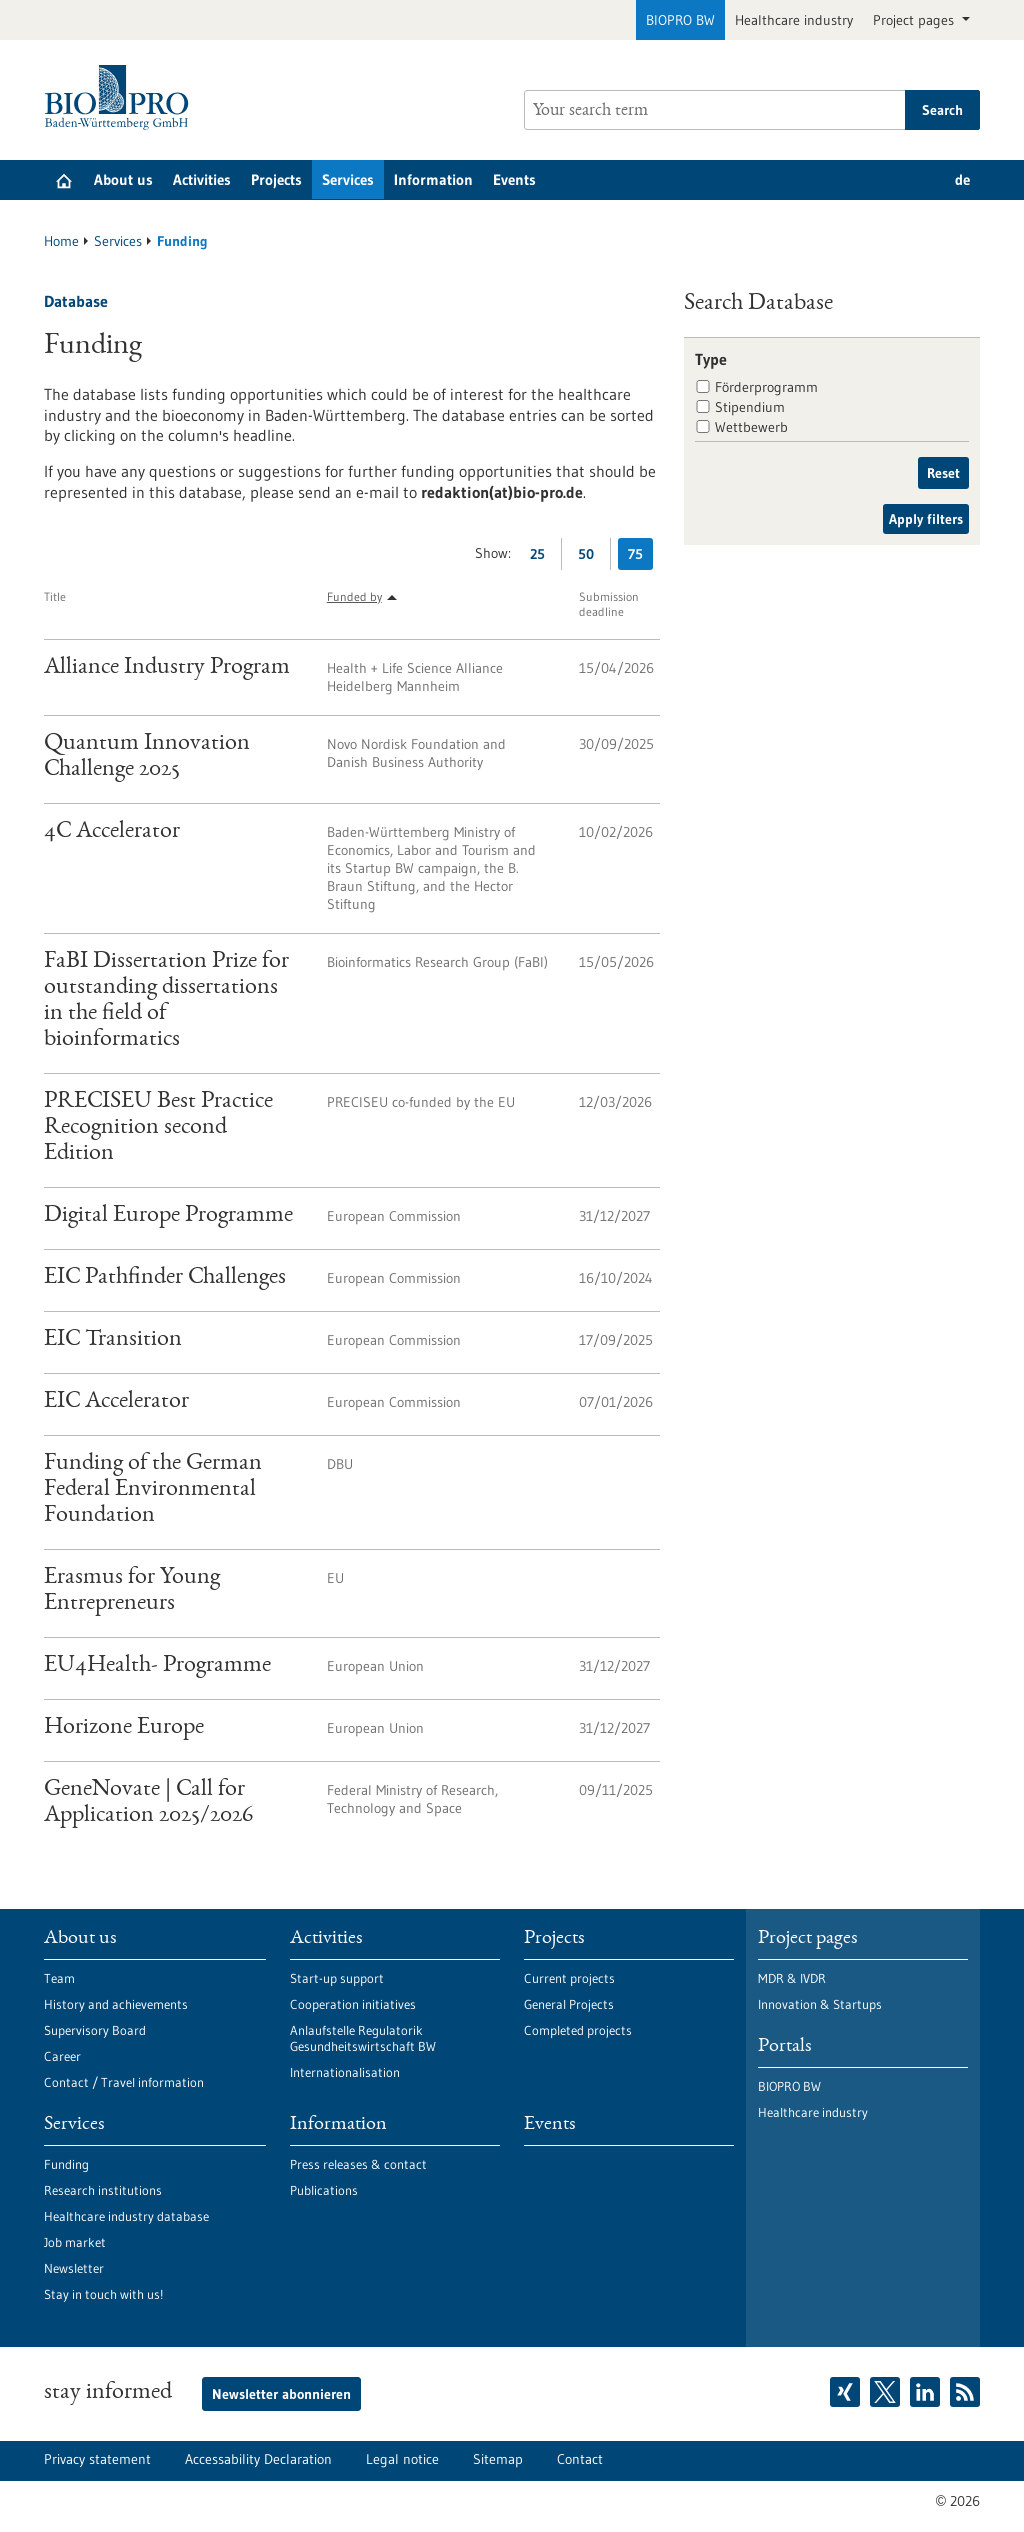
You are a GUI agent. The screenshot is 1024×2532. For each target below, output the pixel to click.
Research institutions (103, 2190)
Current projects (569, 1978)
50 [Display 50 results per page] (591, 557)
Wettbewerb (751, 427)
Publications (324, 2190)
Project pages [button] (915, 20)
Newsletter (74, 2268)
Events (514, 179)
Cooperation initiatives (353, 2004)
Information (433, 179)
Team (59, 1978)
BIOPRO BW (680, 20)
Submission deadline (609, 604)
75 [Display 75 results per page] (640, 557)
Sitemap (498, 2459)
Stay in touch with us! (103, 2294)
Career (62, 2056)
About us (123, 179)
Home (61, 241)
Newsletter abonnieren (281, 2394)
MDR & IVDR (792, 1978)
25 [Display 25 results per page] (542, 557)
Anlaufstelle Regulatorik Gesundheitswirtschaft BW (363, 2038)
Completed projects (578, 2030)
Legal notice (402, 2459)
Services (348, 179)
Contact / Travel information (124, 2082)
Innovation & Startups (820, 2004)
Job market (75, 2242)
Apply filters (926, 519)
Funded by (354, 596)
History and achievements (116, 2004)
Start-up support (337, 1978)
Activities (202, 179)
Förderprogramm (766, 387)
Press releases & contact (358, 2164)
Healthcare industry (794, 20)
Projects (276, 179)
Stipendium (750, 407)
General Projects (569, 2004)
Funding (66, 2164)
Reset (943, 473)
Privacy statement (97, 2459)
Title (55, 596)
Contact (580, 2459)
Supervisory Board (95, 2030)
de (962, 179)
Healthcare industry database (126, 2216)
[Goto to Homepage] (121, 97)
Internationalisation (345, 2072)
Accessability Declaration (258, 2459)
